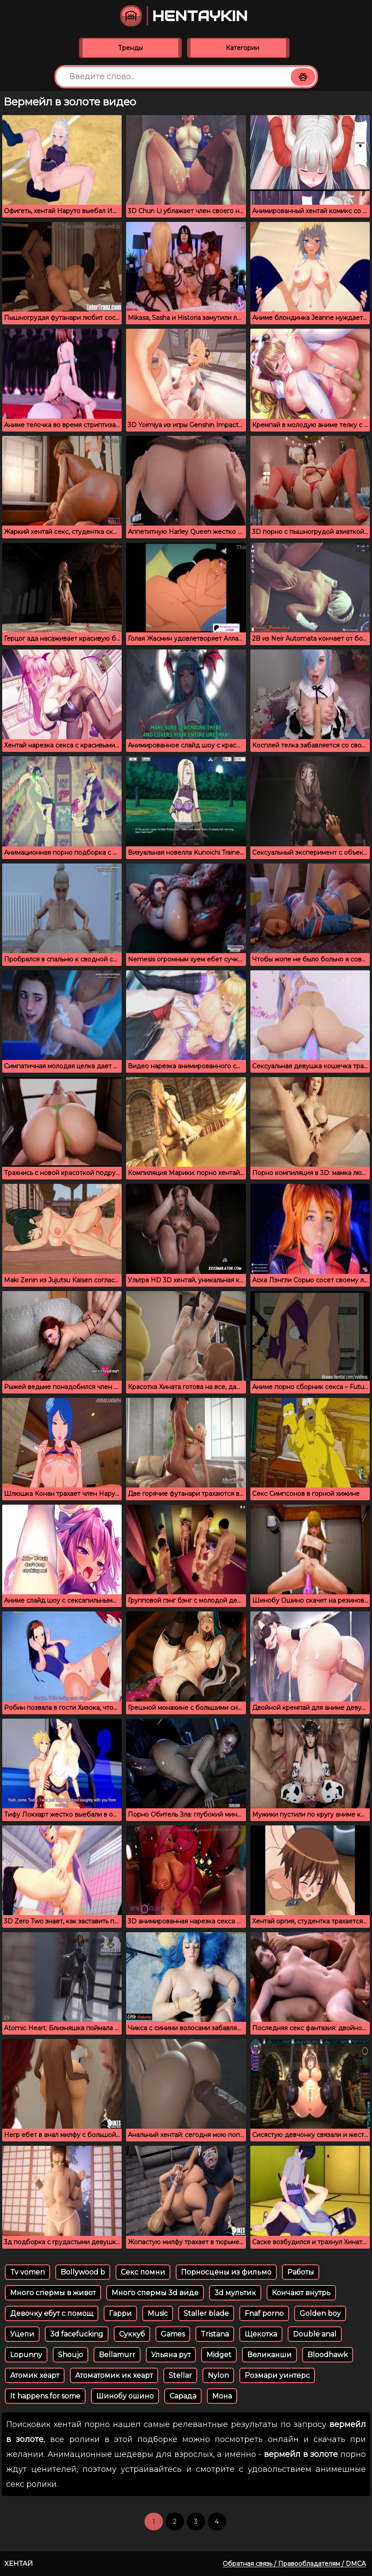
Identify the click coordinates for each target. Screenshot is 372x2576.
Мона (222, 2396)
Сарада (183, 2396)
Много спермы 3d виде (155, 2293)
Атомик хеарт (34, 2375)
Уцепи (22, 2334)
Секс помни (143, 2272)
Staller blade (206, 2313)
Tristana (215, 2334)
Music (158, 2313)
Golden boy (320, 2313)
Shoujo (70, 2355)
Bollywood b (83, 2272)
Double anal (314, 2334)
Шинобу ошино (125, 2396)
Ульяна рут (171, 2355)
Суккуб (132, 2334)
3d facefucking (76, 2334)
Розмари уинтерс (277, 2375)
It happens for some (45, 2396)
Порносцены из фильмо (226, 2272)
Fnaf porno (264, 2313)
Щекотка (261, 2334)
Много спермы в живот (53, 2293)
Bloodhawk (327, 2355)
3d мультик (235, 2293)
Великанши (269, 2355)
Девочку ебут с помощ (51, 2313)
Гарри (120, 2313)
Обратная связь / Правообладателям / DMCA (294, 2564)
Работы (300, 2272)
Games (173, 2334)
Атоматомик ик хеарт (114, 2375)
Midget (218, 2355)
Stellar (180, 2375)
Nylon (218, 2375)
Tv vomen (27, 2272)
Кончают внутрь (301, 2293)
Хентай (18, 2563)
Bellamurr (117, 2355)
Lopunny (26, 2355)
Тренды (130, 48)
